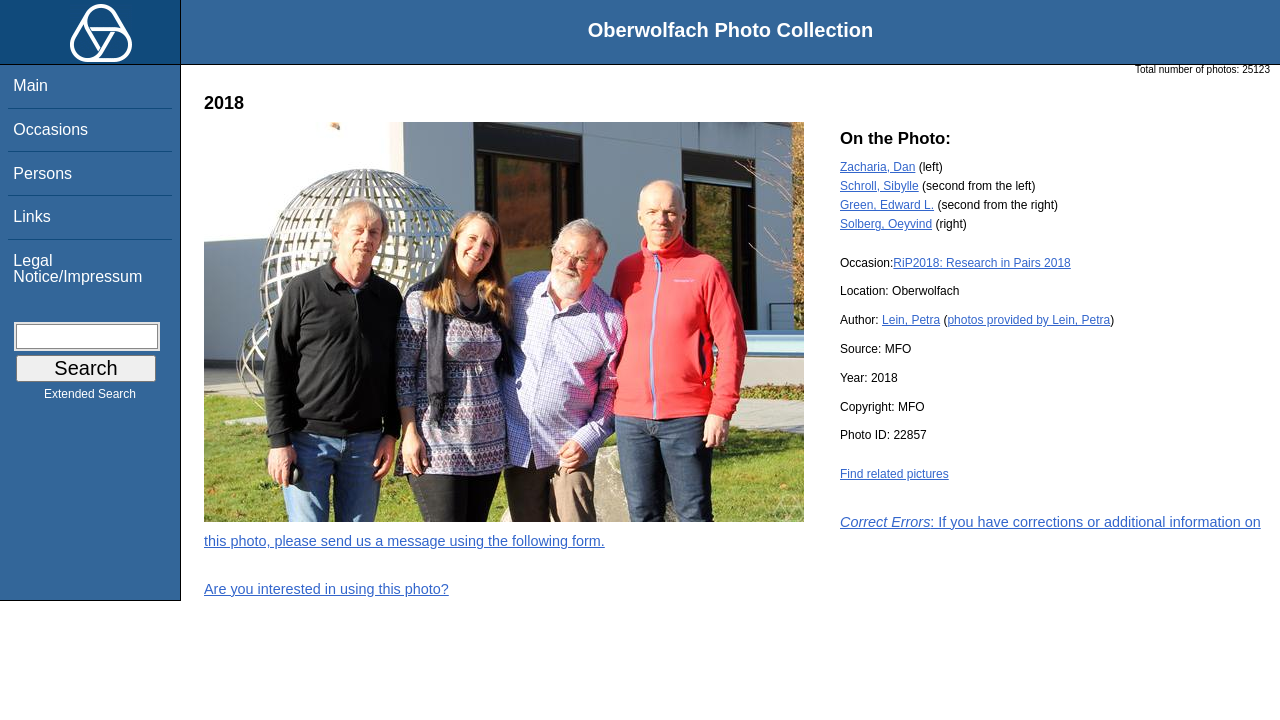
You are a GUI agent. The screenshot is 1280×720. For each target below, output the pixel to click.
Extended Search (90, 398)
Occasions (50, 129)
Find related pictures (894, 474)
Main (30, 85)
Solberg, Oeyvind (886, 224)
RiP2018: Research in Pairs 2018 (981, 263)
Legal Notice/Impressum (77, 268)
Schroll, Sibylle (879, 186)
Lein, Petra (911, 320)
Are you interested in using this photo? (326, 589)
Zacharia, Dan (877, 167)
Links (31, 216)
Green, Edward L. (887, 205)
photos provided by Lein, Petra (1028, 320)
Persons (42, 173)
